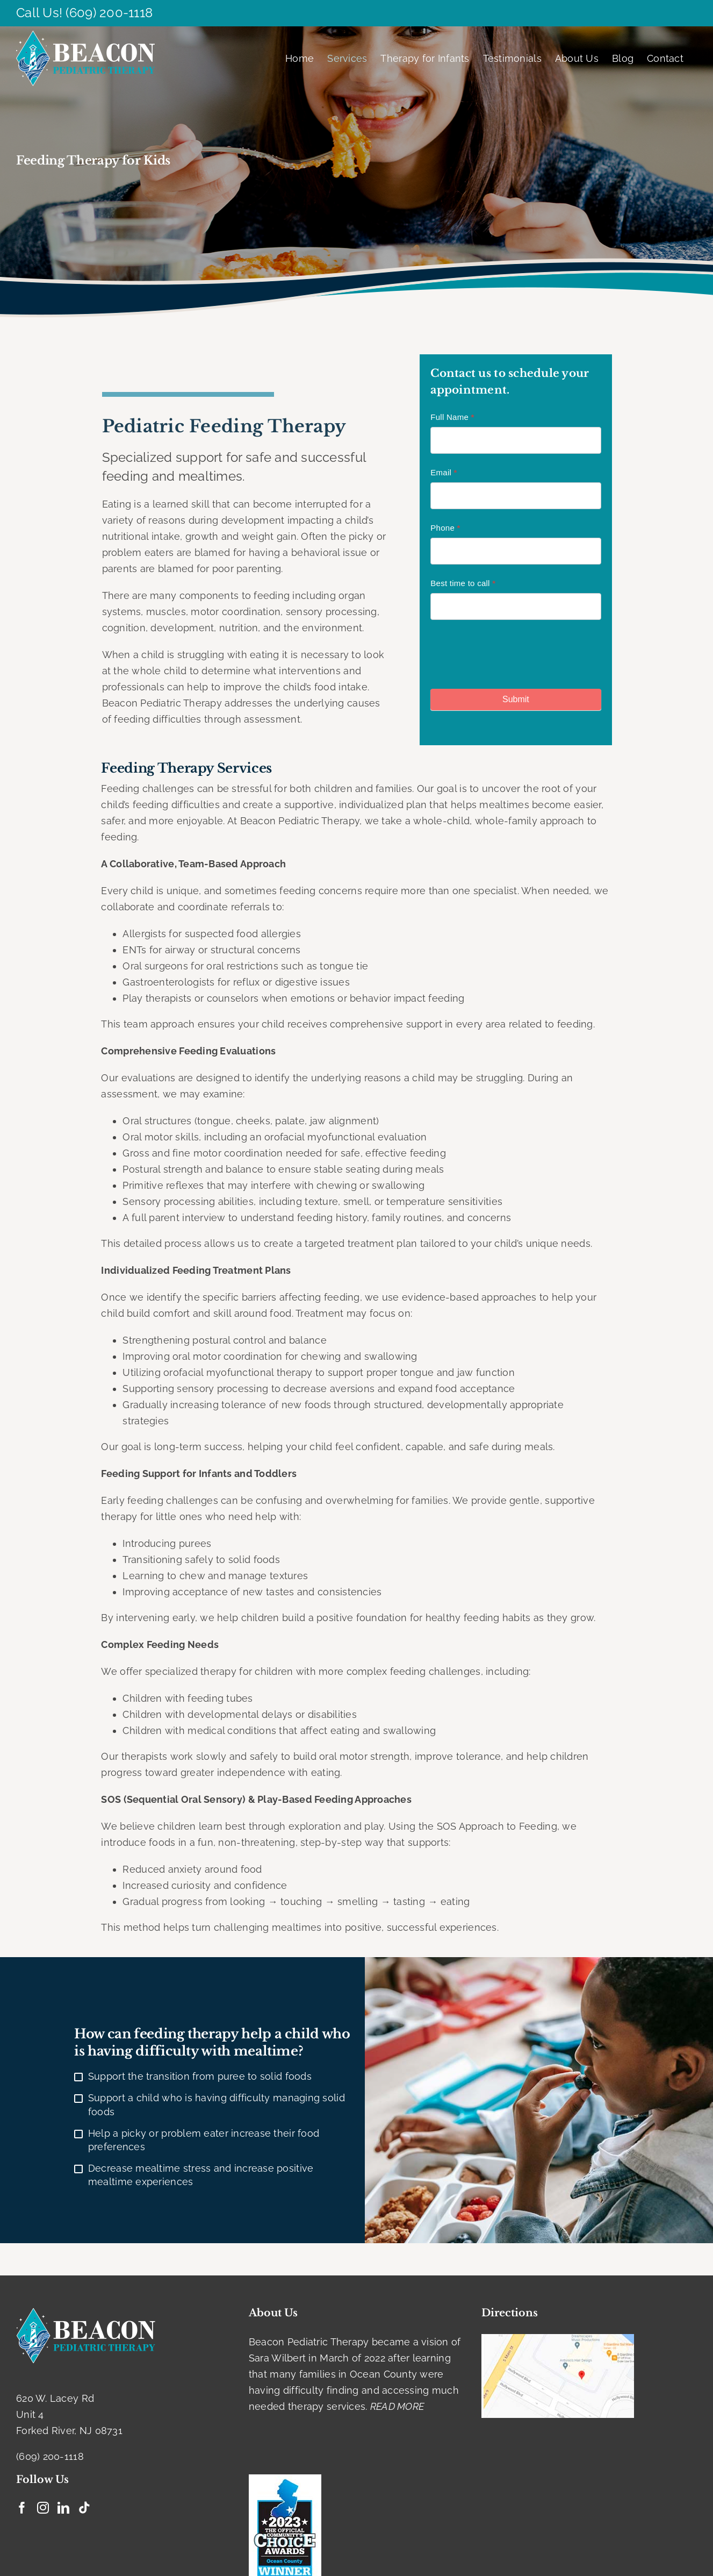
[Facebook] (22, 2508)
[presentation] (512, 652)
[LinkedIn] (63, 2508)
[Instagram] (43, 2508)
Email (443, 472)
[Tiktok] (84, 2508)
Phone (445, 527)
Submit (515, 699)
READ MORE (397, 2406)
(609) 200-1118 (109, 12)
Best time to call (462, 583)
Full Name (452, 417)
